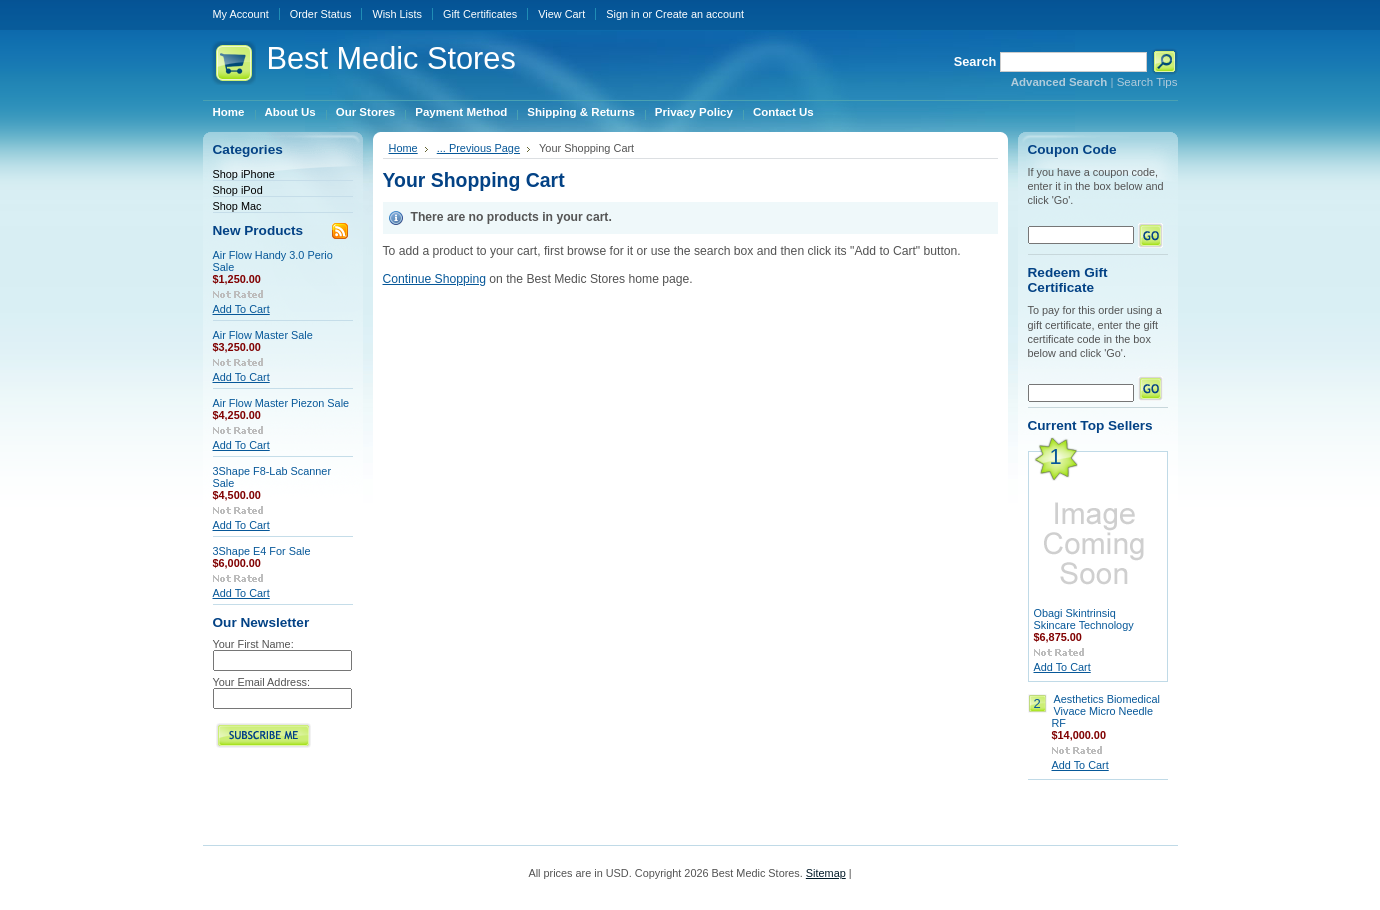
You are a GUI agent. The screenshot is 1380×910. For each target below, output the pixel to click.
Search (975, 61)
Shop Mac (237, 206)
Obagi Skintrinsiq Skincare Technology (1084, 619)
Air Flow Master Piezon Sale (281, 403)
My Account (241, 14)
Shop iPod (238, 190)
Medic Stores (391, 58)
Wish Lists (397, 14)
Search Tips (1147, 82)
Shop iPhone (244, 174)
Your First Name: (253, 644)
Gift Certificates (480, 14)
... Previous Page (478, 148)
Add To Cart (241, 309)
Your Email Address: (262, 682)
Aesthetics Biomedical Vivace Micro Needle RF (1106, 711)
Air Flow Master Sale (263, 335)
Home (403, 148)
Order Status (321, 14)
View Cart (561, 14)
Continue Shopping (434, 279)
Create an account (699, 14)
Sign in (622, 14)
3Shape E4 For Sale (262, 551)
